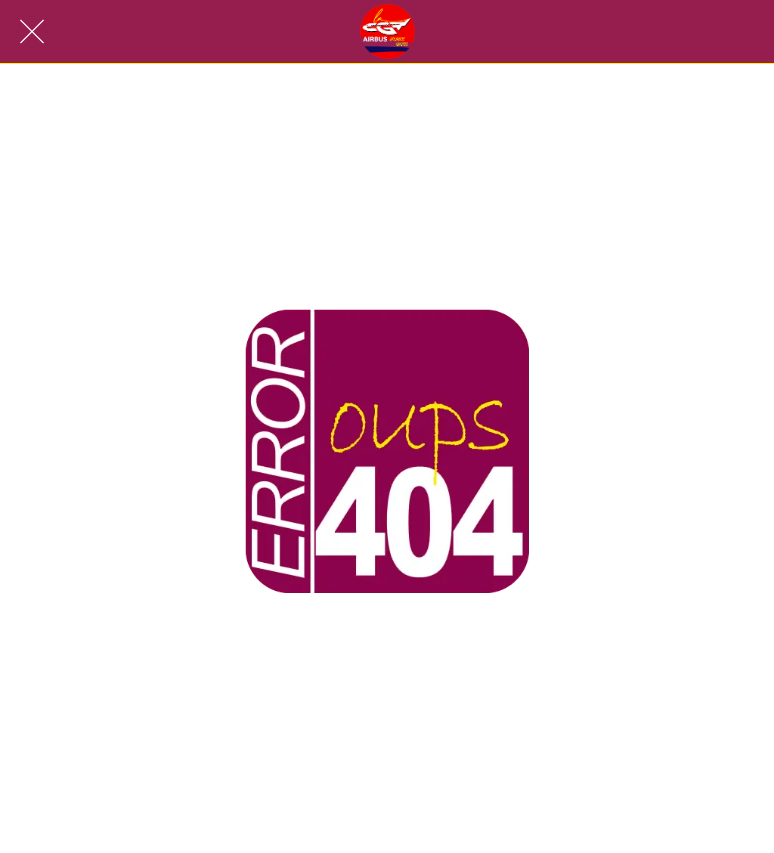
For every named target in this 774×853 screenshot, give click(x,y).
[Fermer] (32, 32)
